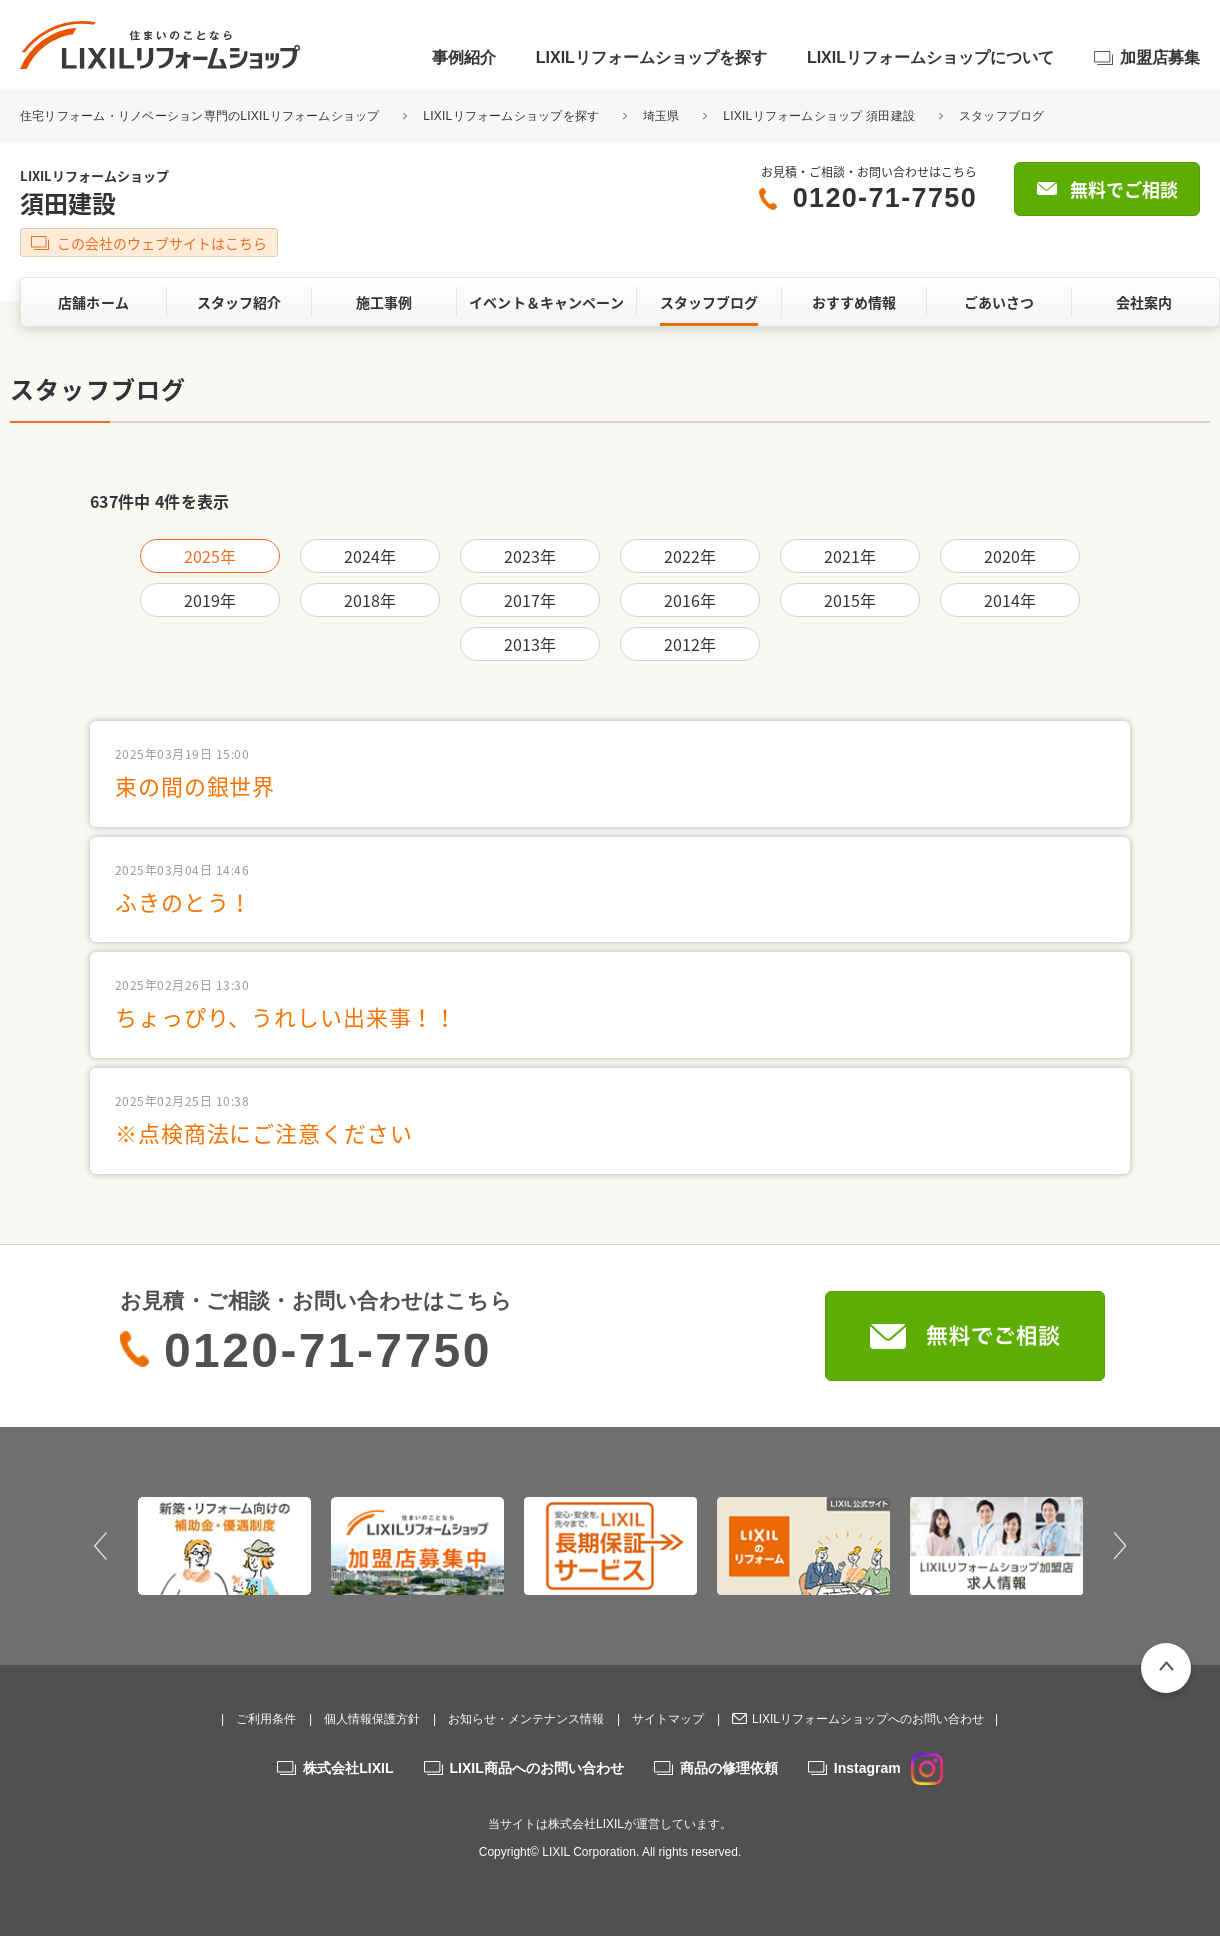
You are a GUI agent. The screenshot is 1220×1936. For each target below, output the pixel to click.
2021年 (850, 556)
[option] (224, 1546)
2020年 (1010, 556)
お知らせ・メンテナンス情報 (526, 1719)
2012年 (690, 644)
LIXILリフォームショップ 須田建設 (819, 116)
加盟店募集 (1160, 57)
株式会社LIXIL (348, 1768)
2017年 (530, 600)
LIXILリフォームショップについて (930, 57)
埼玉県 (661, 116)
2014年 (1010, 600)
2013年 (530, 644)
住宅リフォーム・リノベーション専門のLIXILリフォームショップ (201, 116)
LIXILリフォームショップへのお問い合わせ (868, 1719)
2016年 (690, 600)
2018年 (370, 600)
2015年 (850, 600)
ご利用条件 (266, 1719)
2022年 (690, 556)
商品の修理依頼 (729, 1768)
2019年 (210, 600)
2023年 (530, 556)
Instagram (888, 1768)
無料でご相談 (1124, 189)
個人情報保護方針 (372, 1719)
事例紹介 (464, 57)
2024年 (370, 556)
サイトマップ (668, 1719)
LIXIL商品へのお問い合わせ (537, 1768)
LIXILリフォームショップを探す (651, 57)
